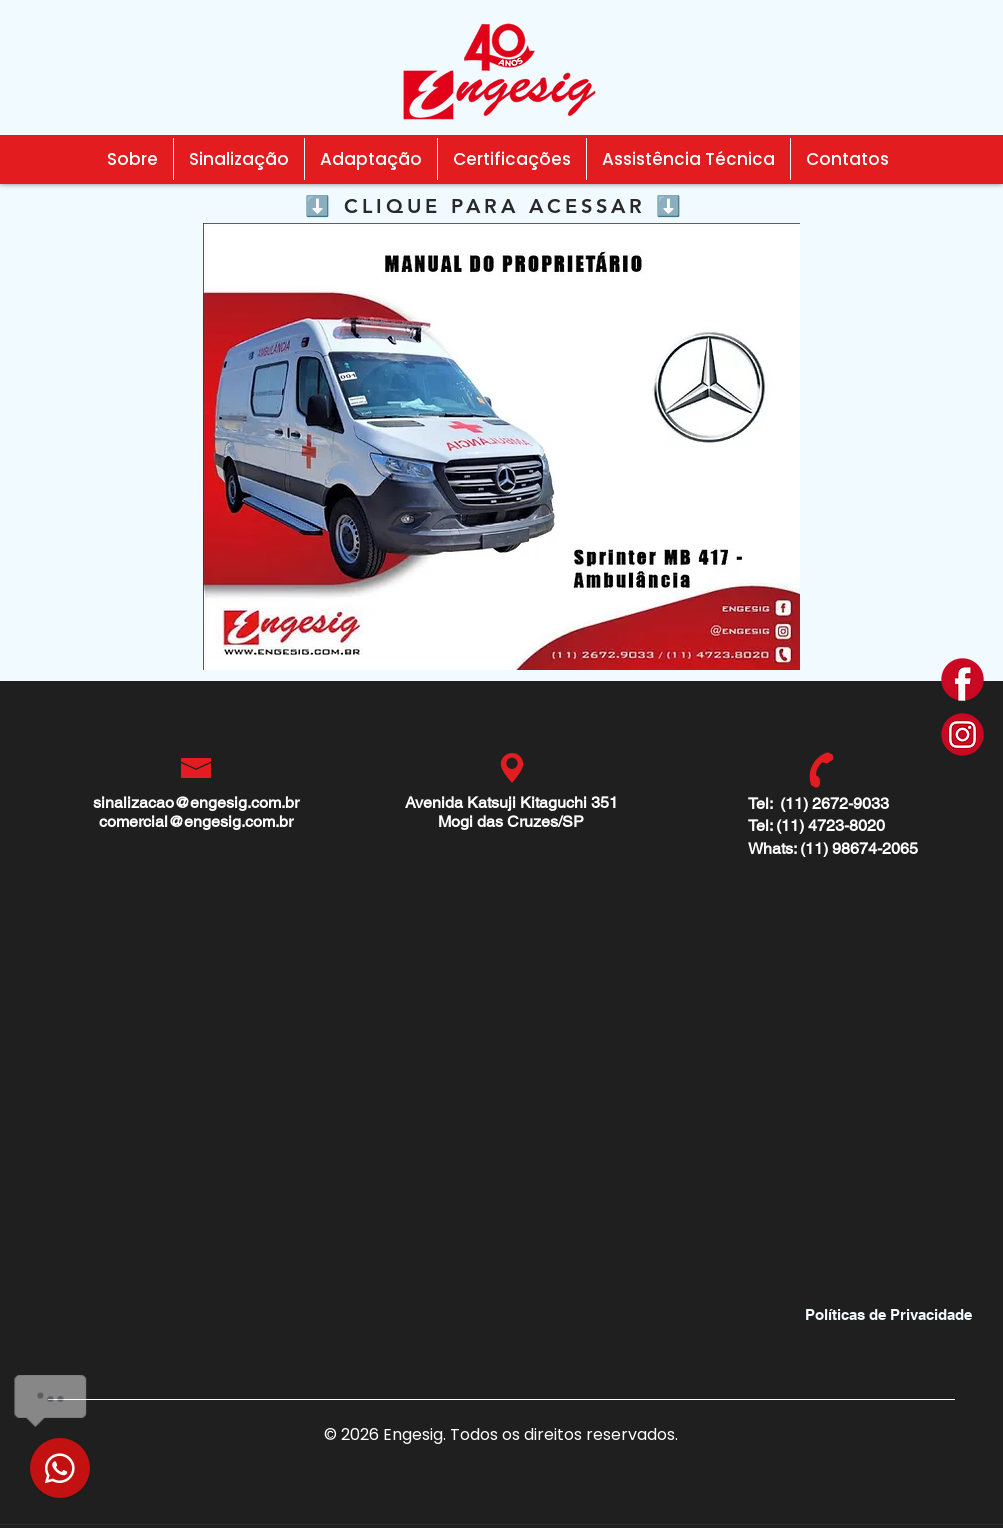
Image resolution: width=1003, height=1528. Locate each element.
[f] (962, 679)
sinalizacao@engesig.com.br (196, 802)
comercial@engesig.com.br (196, 821)
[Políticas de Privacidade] (889, 1314)
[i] (962, 734)
